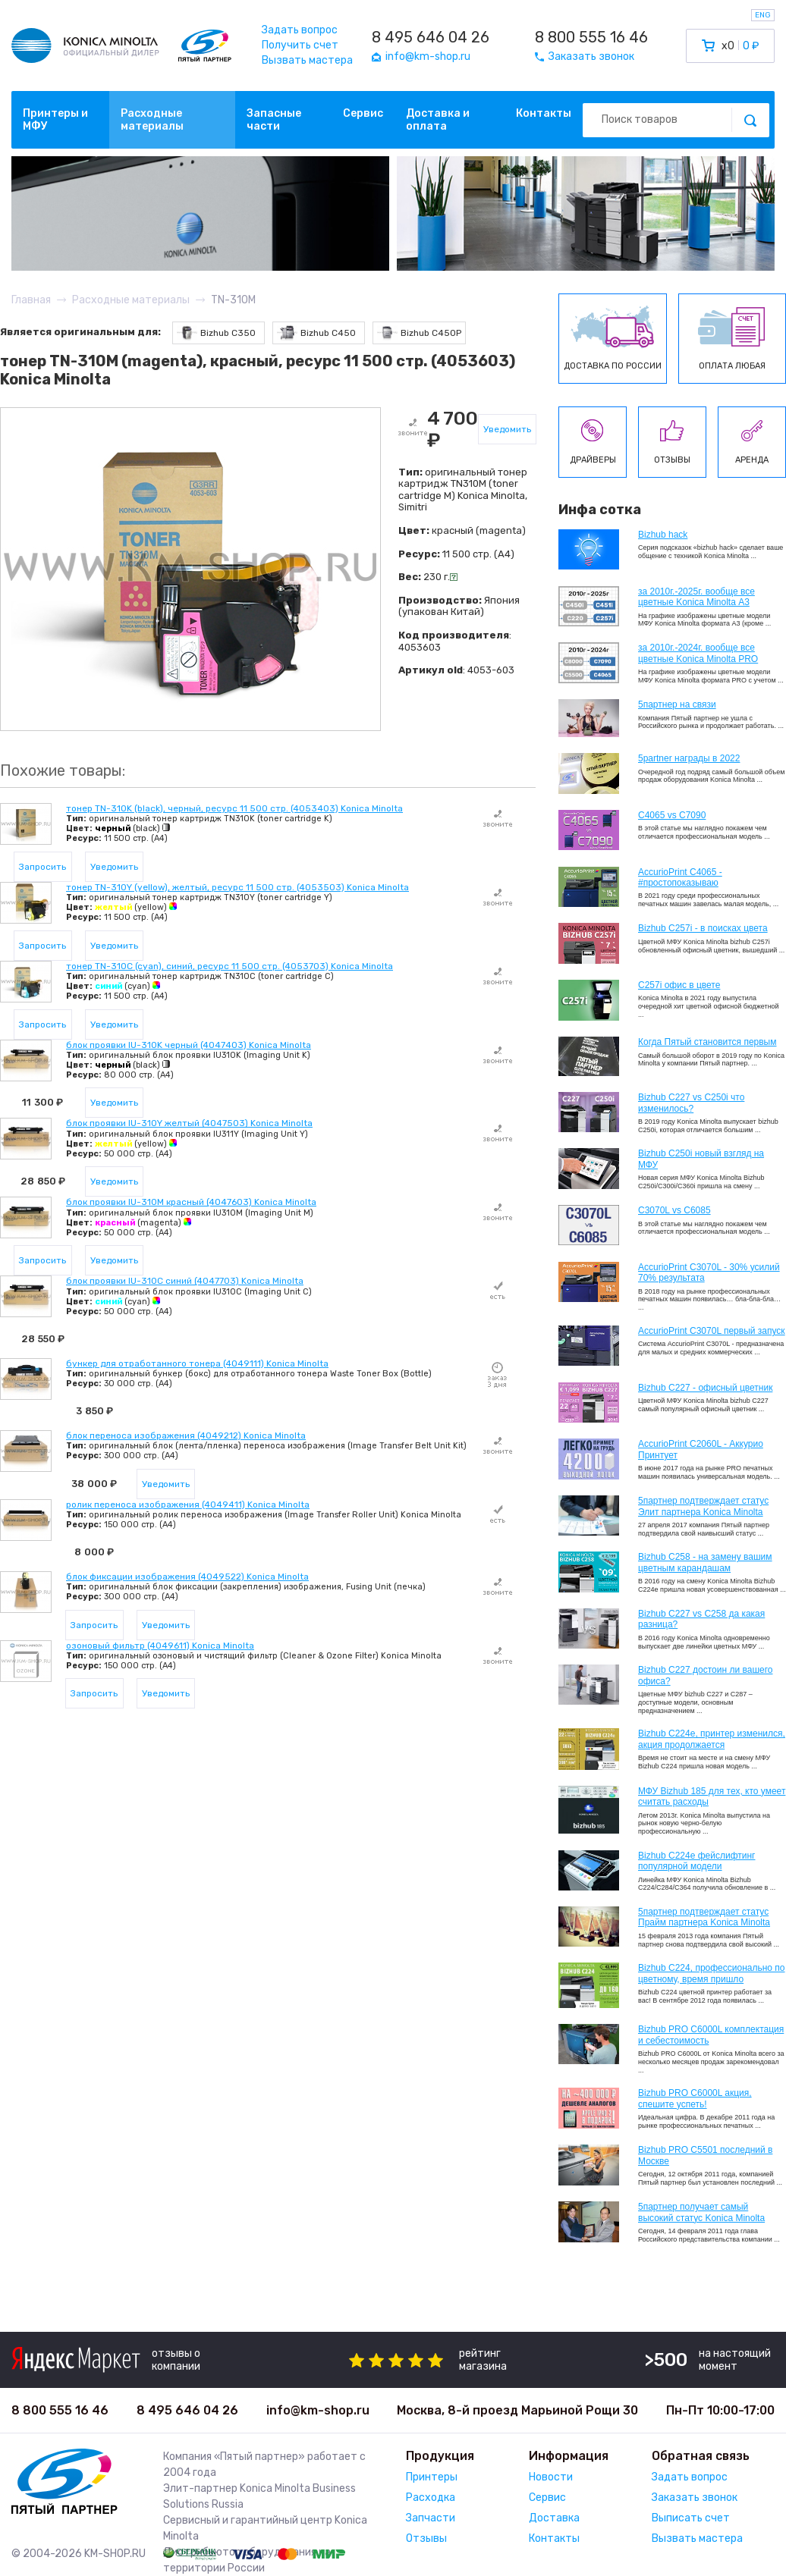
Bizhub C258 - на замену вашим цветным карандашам (705, 1562)
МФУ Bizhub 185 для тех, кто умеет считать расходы (711, 1796)
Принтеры (431, 2477)
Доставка (554, 2518)
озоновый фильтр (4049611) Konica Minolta (160, 1645)
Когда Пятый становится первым (707, 1042)
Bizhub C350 (216, 332)
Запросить (42, 866)
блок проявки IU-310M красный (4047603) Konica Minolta (191, 1202)
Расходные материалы (152, 120)
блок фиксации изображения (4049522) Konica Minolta (187, 1576)
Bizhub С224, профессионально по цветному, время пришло (711, 1973)
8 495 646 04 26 (430, 37)
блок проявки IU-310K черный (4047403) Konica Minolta (188, 1045)
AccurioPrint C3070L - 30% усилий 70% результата (709, 1272)
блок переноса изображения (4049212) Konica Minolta (186, 1435)
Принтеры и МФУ (55, 120)
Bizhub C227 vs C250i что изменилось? (691, 1102)
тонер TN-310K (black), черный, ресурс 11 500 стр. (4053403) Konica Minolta (234, 808)
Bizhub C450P (419, 332)
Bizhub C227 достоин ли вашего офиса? (705, 1675)
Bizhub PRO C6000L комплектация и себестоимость (711, 2034)
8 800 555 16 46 (591, 37)
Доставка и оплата (438, 120)
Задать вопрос (300, 30)
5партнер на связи (677, 704)
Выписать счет (691, 2518)
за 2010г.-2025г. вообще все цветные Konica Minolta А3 (696, 596)
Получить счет (300, 45)
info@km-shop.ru (317, 2410)
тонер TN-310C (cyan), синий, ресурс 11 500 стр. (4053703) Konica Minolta (229, 966)
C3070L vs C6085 (674, 1210)
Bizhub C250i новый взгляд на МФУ (701, 1158)
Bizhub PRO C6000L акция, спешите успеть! (695, 2098)
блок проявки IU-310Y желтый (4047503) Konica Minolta (189, 1123)
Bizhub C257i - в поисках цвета (703, 928)
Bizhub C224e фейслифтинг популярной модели (697, 1861)
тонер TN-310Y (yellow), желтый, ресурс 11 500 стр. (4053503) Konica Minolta (237, 887)
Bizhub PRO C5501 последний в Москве (705, 2155)
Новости (551, 2477)
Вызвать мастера (307, 60)
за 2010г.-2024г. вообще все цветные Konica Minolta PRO (698, 653)
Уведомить (507, 429)
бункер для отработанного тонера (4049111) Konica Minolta (197, 1363)
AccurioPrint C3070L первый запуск (711, 1331)
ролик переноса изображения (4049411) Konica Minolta (188, 1504)
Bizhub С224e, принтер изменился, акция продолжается (711, 1738)
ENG (763, 15)
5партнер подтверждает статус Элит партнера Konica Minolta (703, 1506)
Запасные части (274, 120)
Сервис (363, 113)
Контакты (543, 113)
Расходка (430, 2497)
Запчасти (430, 2518)
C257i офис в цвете (679, 985)
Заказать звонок (694, 2497)
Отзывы (426, 2538)
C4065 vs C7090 (672, 815)
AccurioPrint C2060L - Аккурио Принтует (700, 1449)
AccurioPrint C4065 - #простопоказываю (680, 877)
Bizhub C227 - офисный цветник (705, 1387)
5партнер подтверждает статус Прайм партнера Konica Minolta (704, 1917)
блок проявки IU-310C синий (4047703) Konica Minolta (184, 1280)
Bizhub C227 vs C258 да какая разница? (701, 1619)
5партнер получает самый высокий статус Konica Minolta (701, 2212)
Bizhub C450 (316, 332)
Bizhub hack (662, 534)
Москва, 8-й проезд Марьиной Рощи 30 (517, 2410)
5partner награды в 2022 (689, 758)
